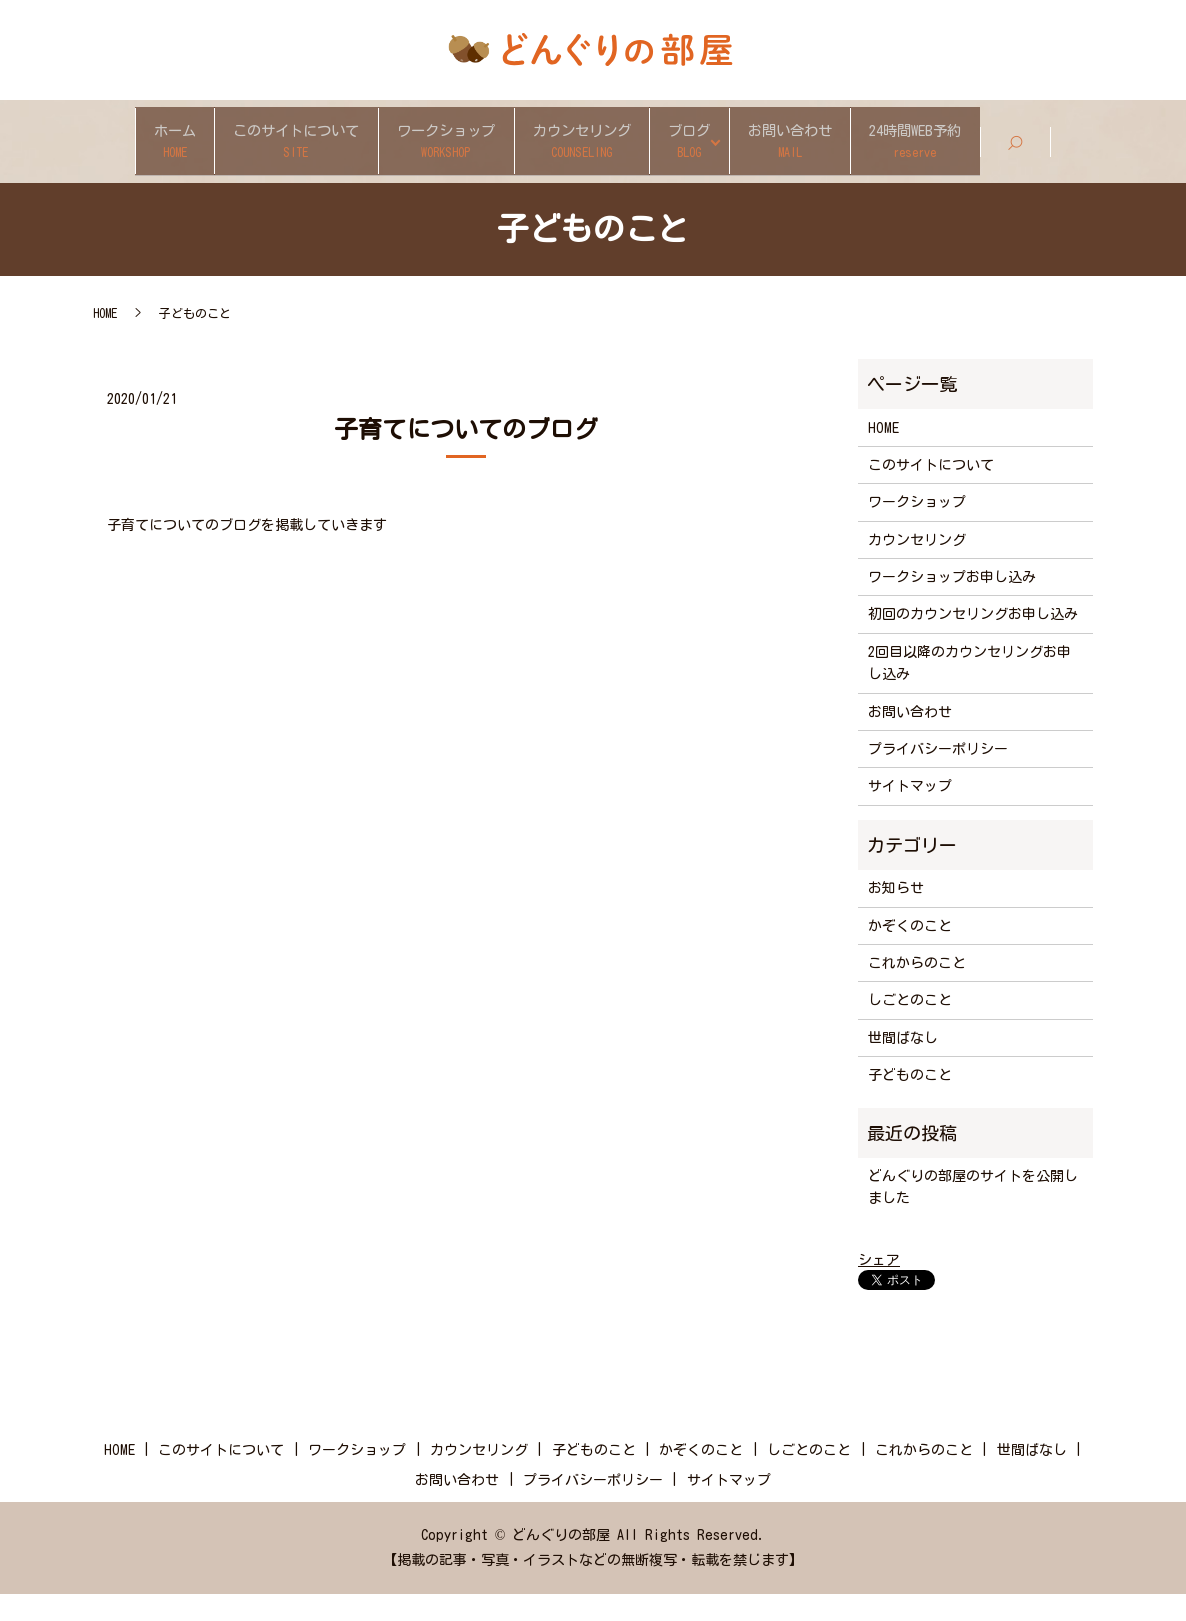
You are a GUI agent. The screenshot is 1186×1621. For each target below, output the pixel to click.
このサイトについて (227, 141)
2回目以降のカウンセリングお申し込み (969, 690)
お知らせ (896, 915)
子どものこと (910, 1102)
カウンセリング (610, 141)
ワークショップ (426, 141)
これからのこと (917, 990)
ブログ (761, 141)
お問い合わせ (904, 141)
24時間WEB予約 (1076, 141)
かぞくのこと (910, 953)
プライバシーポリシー (938, 776)
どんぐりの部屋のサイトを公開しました (973, 1214)
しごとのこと (910, 1027)
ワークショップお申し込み (952, 604)
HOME (105, 340)
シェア (879, 1287)
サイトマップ (910, 813)
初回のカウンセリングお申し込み (973, 641)
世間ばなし (903, 1065)
